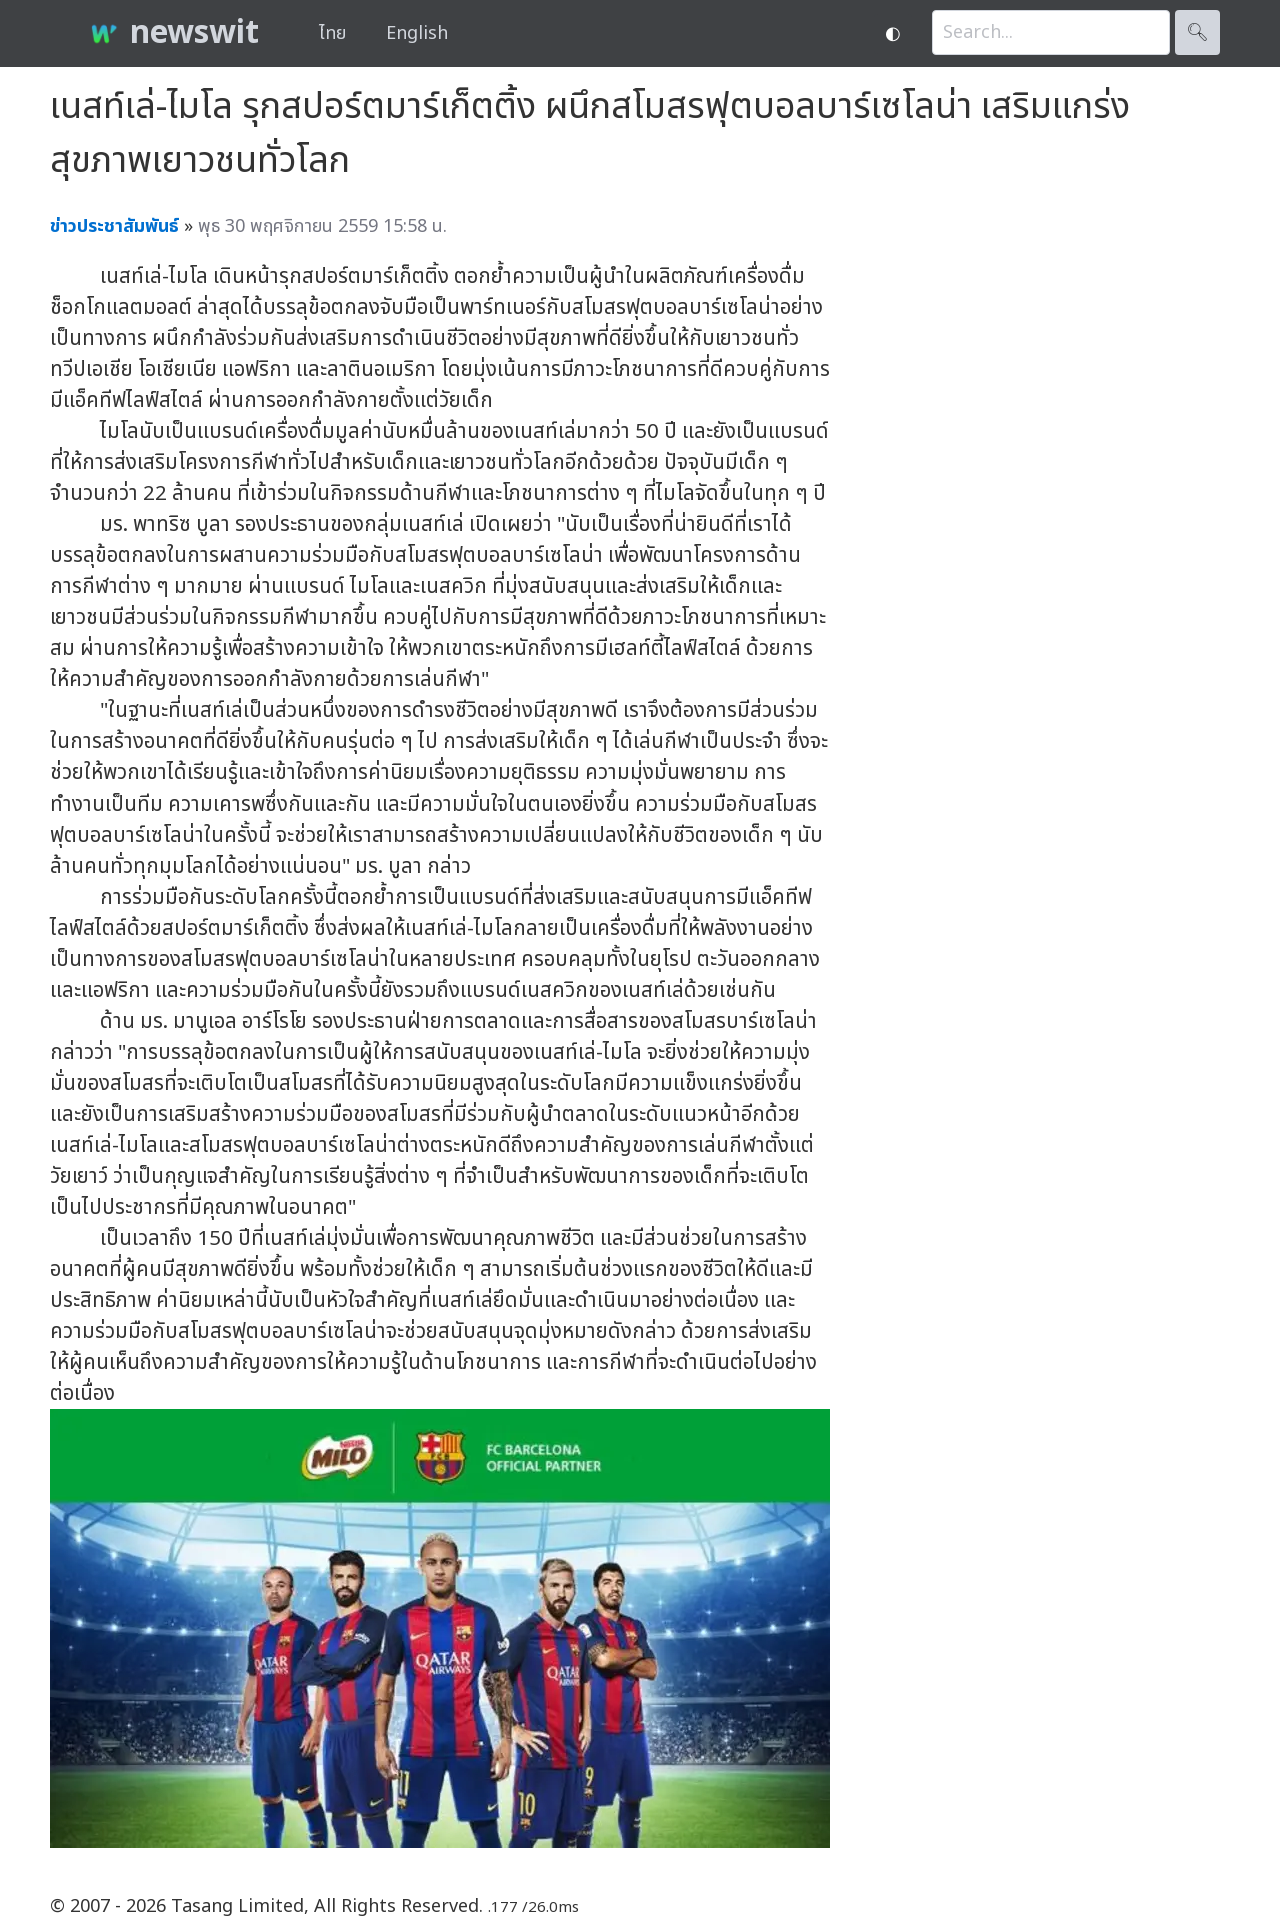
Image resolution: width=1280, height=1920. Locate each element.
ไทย (332, 33)
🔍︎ (1197, 32)
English (417, 33)
